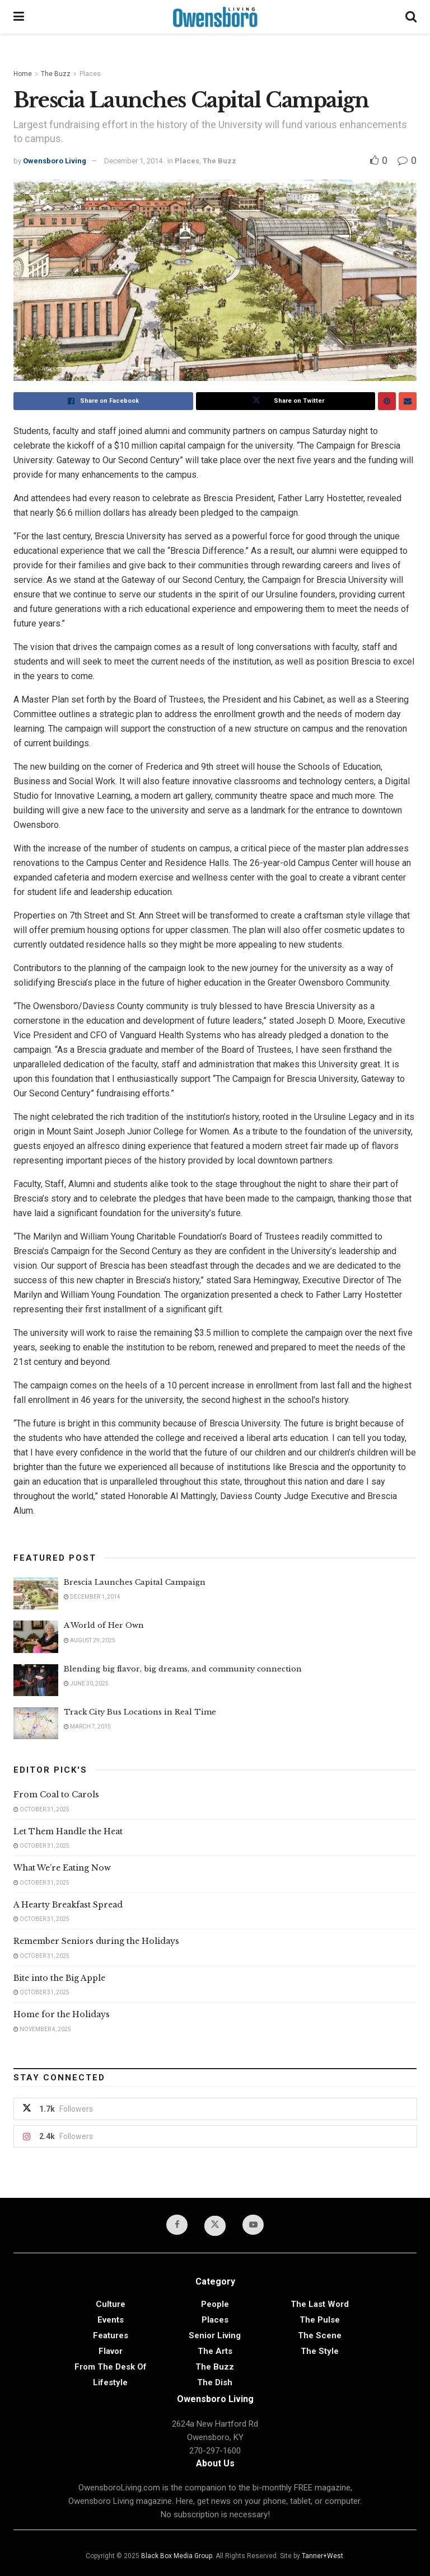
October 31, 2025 (41, 1809)
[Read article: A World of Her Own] (35, 1636)
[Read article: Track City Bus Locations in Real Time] (35, 1723)
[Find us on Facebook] (177, 2225)
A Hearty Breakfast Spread (68, 1905)
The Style (320, 2351)
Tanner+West (322, 2556)
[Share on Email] (408, 401)
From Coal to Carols (56, 1794)
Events (110, 2320)
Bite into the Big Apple (59, 1978)
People (215, 2304)
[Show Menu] (18, 17)
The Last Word (320, 2304)
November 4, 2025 (42, 2029)
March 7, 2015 (87, 1726)
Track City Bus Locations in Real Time (140, 1712)
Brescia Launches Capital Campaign (134, 1582)
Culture (110, 2304)
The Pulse (320, 2320)
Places (90, 74)
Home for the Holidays (61, 2014)
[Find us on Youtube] (253, 2225)
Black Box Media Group (176, 2556)
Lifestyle (110, 2382)
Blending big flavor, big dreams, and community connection (183, 1669)
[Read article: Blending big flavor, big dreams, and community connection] (35, 1680)
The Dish (214, 2382)
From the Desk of (110, 2367)
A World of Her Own (104, 1625)
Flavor (111, 2351)
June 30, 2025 (86, 1683)
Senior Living (215, 2335)
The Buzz (56, 74)
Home (22, 74)
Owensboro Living (54, 161)
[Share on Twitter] (286, 401)
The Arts (215, 2351)
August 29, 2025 (89, 1640)
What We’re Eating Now (62, 1868)
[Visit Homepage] (214, 17)
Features (110, 2335)
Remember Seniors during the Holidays (96, 1941)
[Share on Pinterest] (387, 401)
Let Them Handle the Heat (68, 1831)
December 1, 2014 (133, 161)
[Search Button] (411, 17)
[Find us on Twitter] (215, 2226)
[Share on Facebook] (103, 401)
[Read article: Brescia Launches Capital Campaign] (35, 1593)
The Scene (320, 2335)
